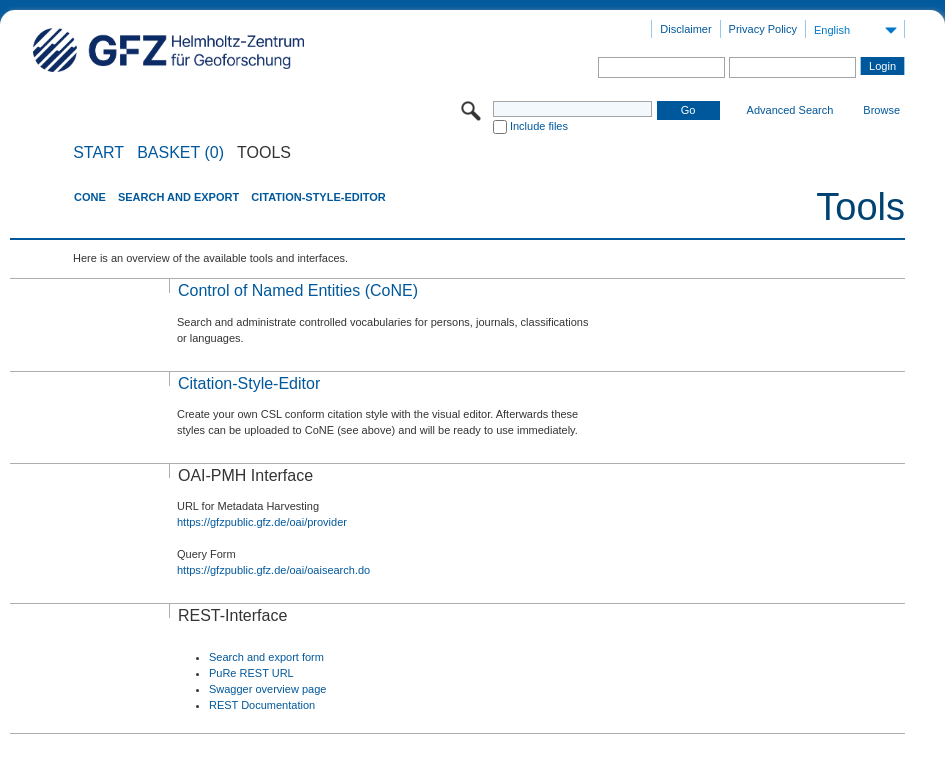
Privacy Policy (763, 29)
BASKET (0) (180, 153)
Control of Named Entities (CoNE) (298, 290)
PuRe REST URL (251, 673)
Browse (881, 110)
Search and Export (178, 197)
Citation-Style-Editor (318, 197)
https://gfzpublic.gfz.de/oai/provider (262, 522)
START (98, 153)
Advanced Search (790, 110)
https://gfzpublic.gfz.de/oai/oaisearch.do (273, 570)
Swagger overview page (267, 689)
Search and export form (266, 657)
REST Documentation (262, 705)
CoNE (90, 197)
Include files (539, 126)
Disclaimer (685, 29)
